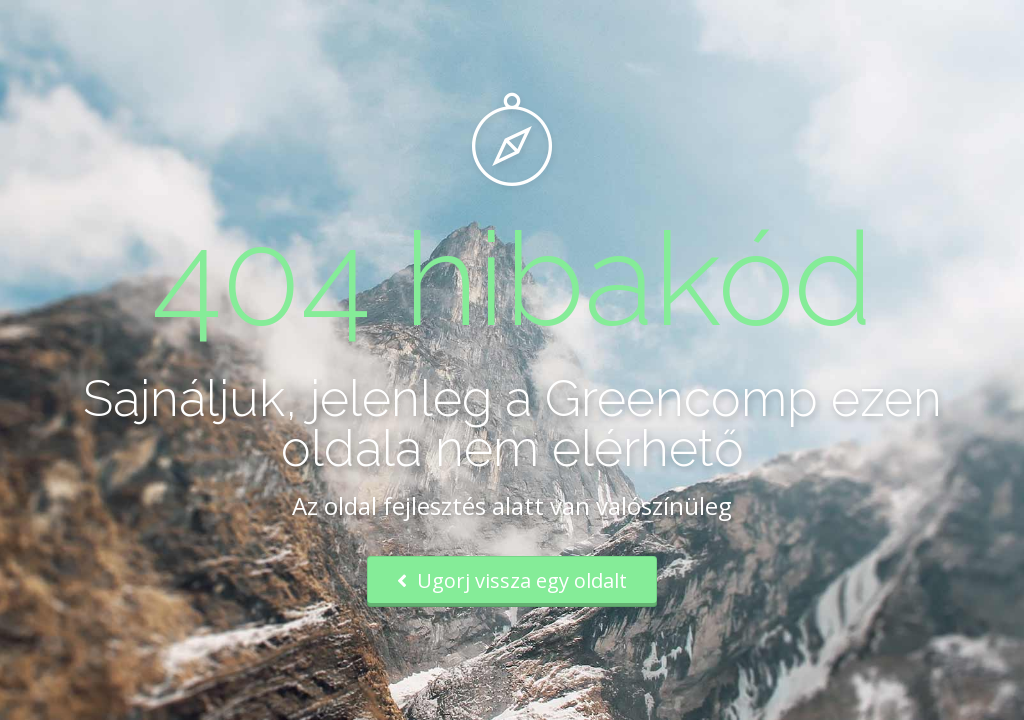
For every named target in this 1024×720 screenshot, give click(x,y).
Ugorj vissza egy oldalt (512, 580)
